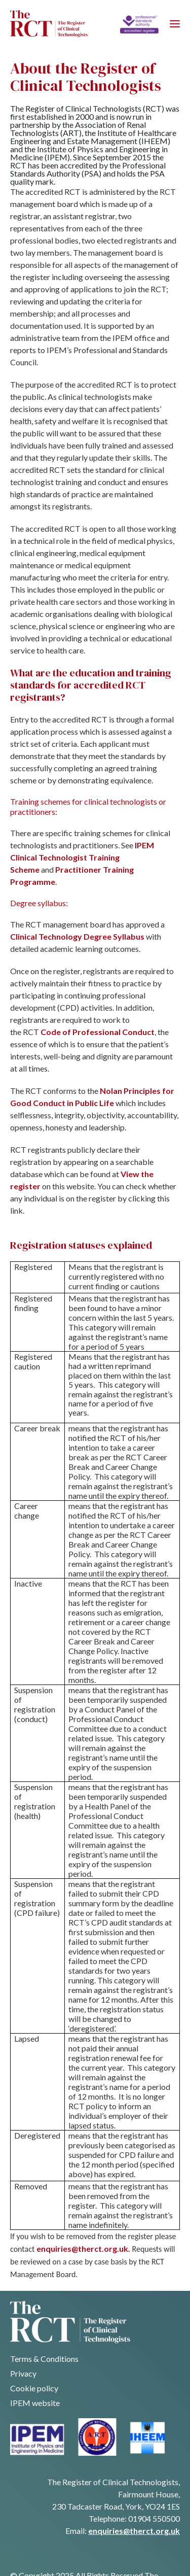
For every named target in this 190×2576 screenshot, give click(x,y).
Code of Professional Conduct (98, 1032)
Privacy (23, 2373)
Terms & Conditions (44, 2358)
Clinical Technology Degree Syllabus (77, 936)
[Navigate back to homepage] (49, 24)
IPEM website (35, 2403)
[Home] (139, 24)
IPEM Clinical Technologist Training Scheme (82, 857)
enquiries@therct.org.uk (134, 2530)
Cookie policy (34, 2388)
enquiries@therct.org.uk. (83, 2248)
